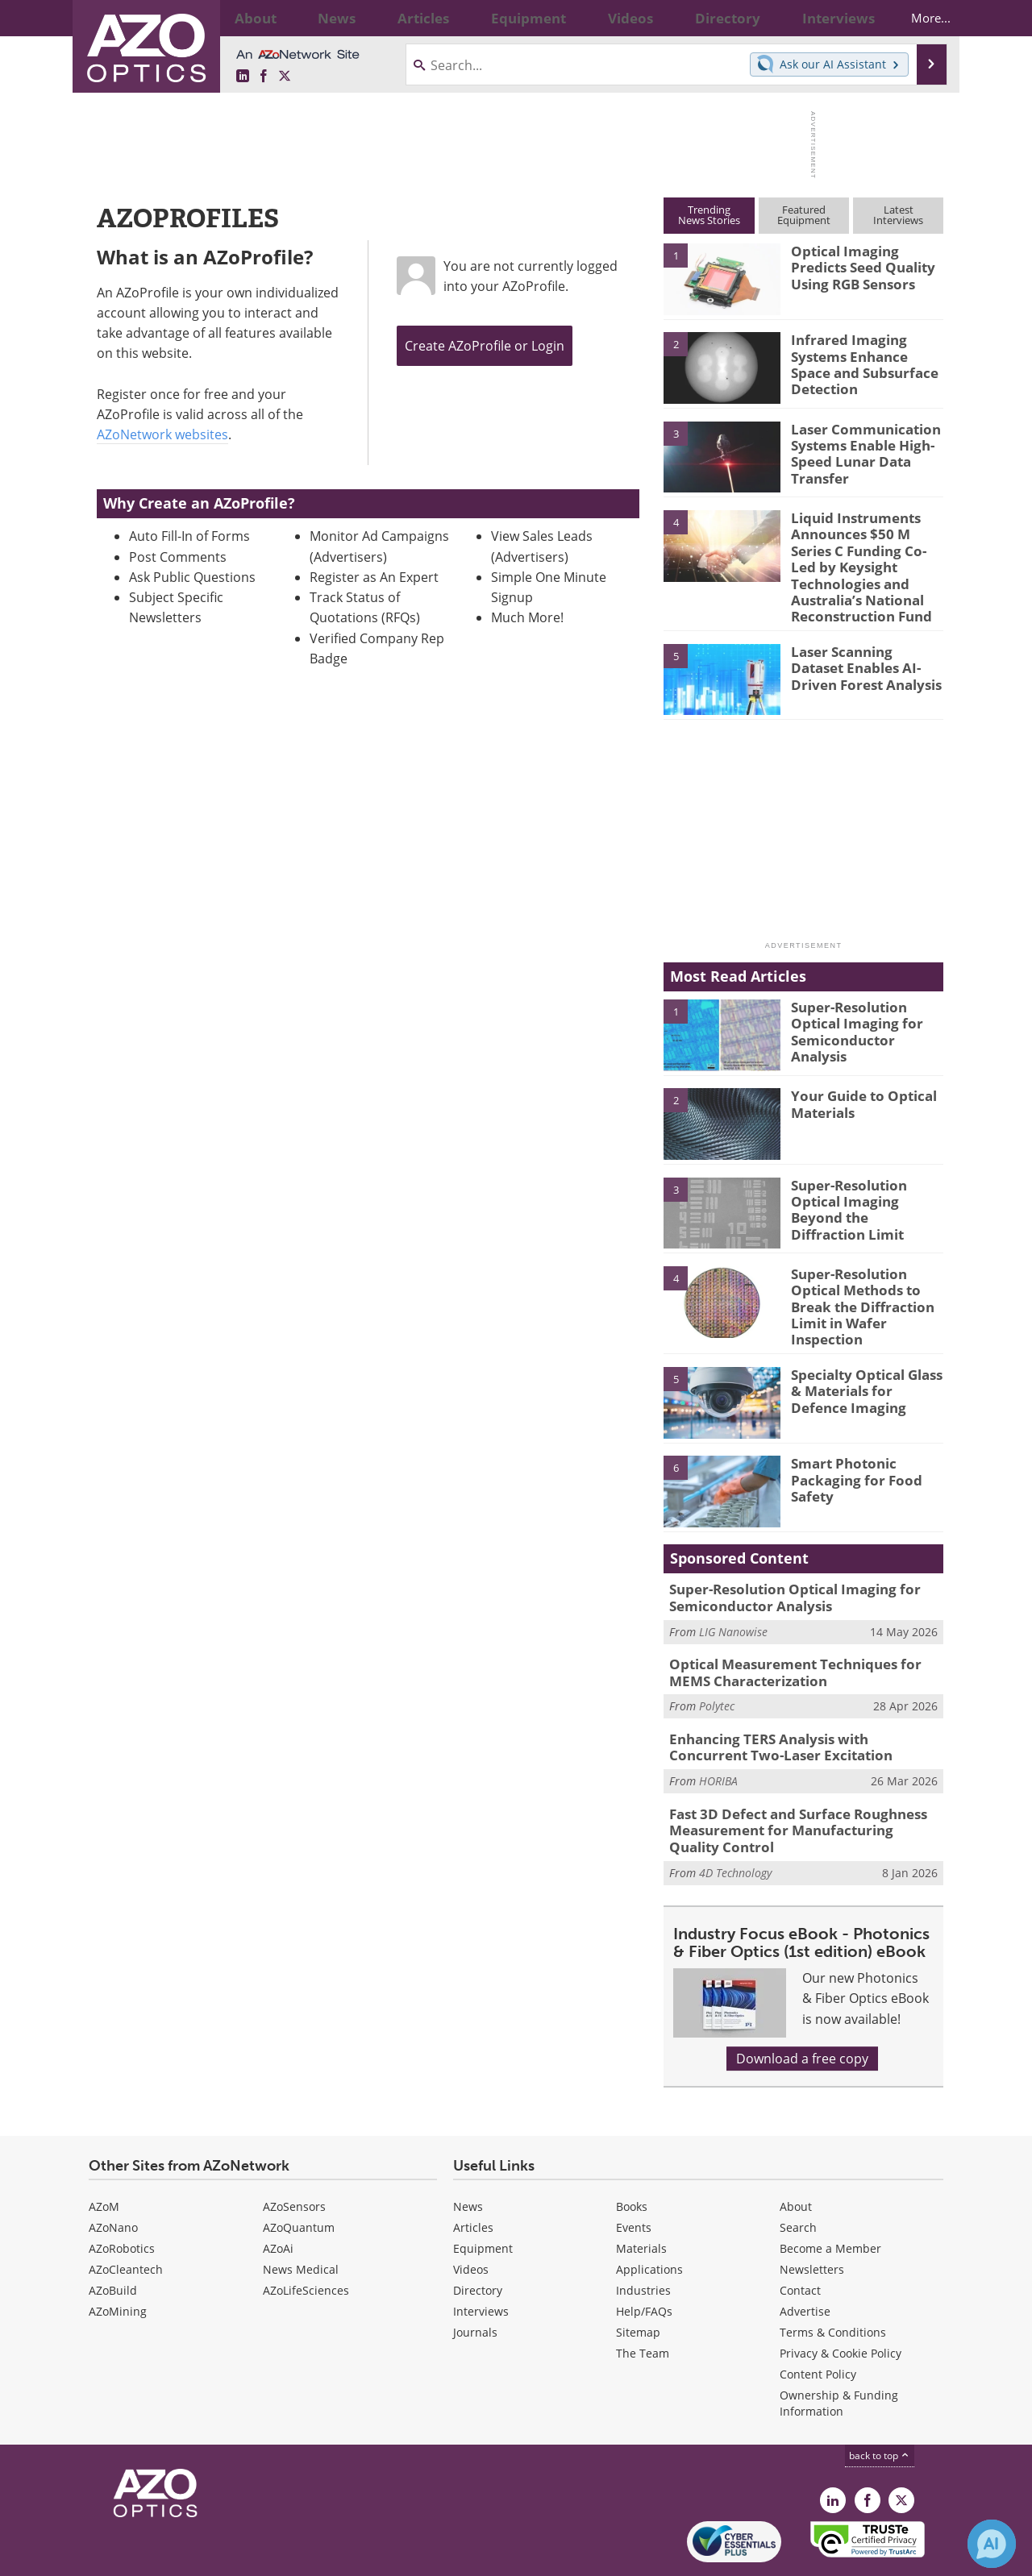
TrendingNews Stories (709, 214)
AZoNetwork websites (162, 434)
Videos (471, 2214)
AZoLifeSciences (306, 2235)
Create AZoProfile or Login (484, 346)
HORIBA (718, 1731)
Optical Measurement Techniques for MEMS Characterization (802, 1629)
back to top (879, 2401)
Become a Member (830, 2193)
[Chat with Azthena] (992, 2544)
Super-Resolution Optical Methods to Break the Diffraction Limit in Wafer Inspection (856, 1274)
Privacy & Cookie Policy (840, 2298)
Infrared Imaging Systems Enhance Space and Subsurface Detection (862, 361)
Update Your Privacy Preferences (211, 2555)
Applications (649, 2214)
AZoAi (278, 2193)
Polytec (716, 1660)
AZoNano (113, 2172)
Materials (641, 2193)
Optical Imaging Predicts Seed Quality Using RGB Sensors (866, 265)
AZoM (104, 2151)
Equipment (483, 2193)
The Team (642, 2298)
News (468, 2151)
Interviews (481, 2256)
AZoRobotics (122, 2193)
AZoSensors (294, 2151)
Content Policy (818, 2319)
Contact (800, 2235)
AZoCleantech (126, 2214)
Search (798, 2172)
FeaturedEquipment (803, 214)
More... (916, 18)
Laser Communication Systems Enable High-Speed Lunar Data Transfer (858, 450)
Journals (475, 2277)
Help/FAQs (644, 2256)
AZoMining (118, 2256)
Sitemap (638, 2277)
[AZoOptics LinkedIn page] (242, 76)
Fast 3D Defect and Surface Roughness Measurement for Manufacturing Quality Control (794, 1778)
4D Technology (735, 1817)
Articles (473, 2172)
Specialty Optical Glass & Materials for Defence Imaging (867, 1350)
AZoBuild (113, 2235)
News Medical (301, 2214)
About (796, 2151)
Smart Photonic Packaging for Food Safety (848, 1439)
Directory (477, 2235)
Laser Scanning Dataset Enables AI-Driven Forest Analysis (865, 637)
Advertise (805, 2256)
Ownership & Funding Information (839, 2348)
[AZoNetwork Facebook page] (263, 76)
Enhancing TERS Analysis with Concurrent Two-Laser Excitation (795, 1700)
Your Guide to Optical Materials (857, 1074)
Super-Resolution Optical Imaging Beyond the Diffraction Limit (864, 1171)
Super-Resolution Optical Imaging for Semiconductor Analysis (864, 993)
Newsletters (812, 2214)
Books (631, 2151)
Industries (643, 2235)
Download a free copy (802, 2004)
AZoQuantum (299, 2172)
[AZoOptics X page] (284, 76)
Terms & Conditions (833, 2277)
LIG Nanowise (733, 1590)
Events (633, 2172)
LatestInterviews (898, 214)
